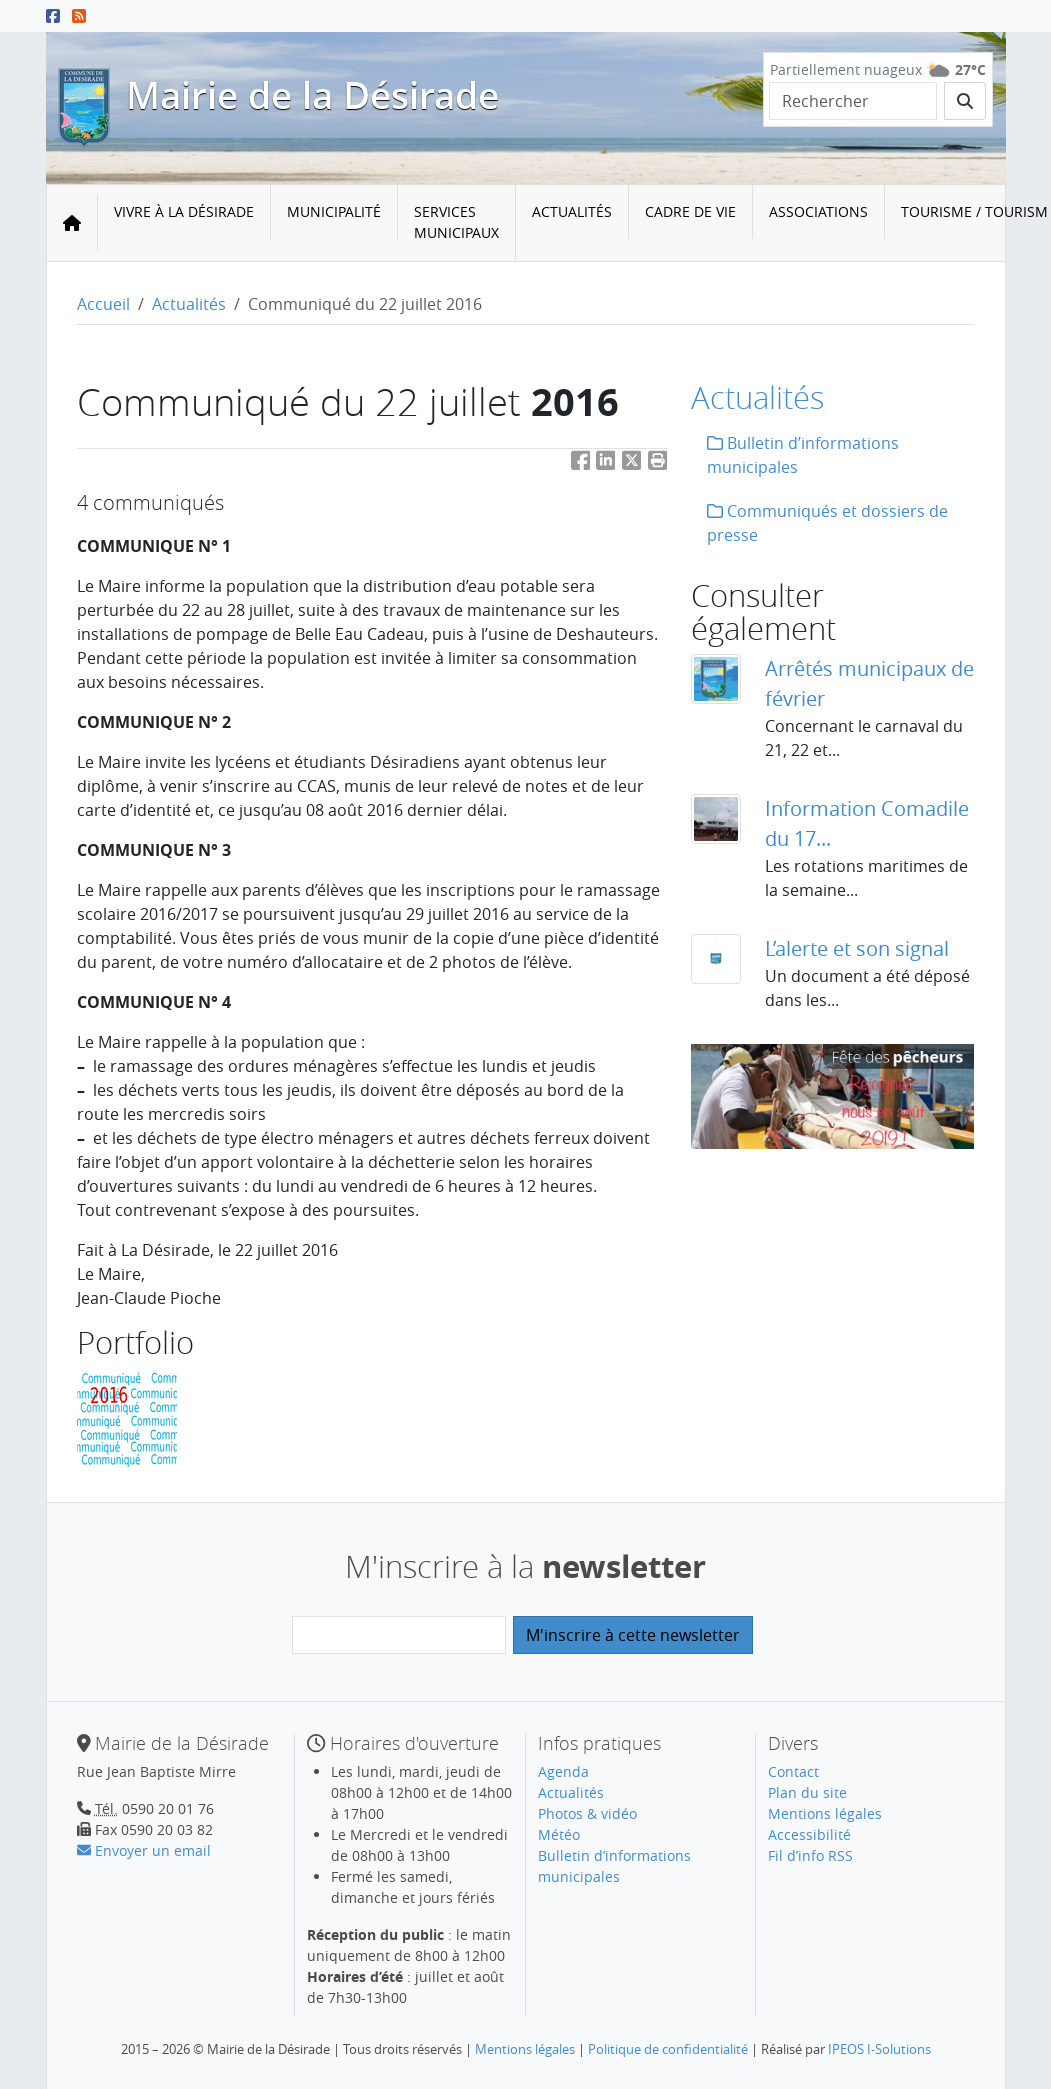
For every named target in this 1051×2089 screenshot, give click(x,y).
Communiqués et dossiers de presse (827, 523)
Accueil (103, 304)
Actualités (572, 211)
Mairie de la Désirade (312, 95)
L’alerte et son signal (857, 948)
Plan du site (807, 1792)
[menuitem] (184, 223)
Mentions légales (825, 1813)
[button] (658, 464)
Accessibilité (809, 1834)
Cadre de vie (690, 211)
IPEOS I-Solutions (879, 2049)
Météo (559, 1834)
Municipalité (334, 211)
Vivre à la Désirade (184, 211)
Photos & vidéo (587, 1813)
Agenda (563, 1771)
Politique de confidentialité (668, 2049)
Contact (793, 1771)
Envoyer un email (144, 1850)
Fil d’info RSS (810, 1855)
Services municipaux (456, 222)
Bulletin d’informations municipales (803, 455)
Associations (818, 211)
